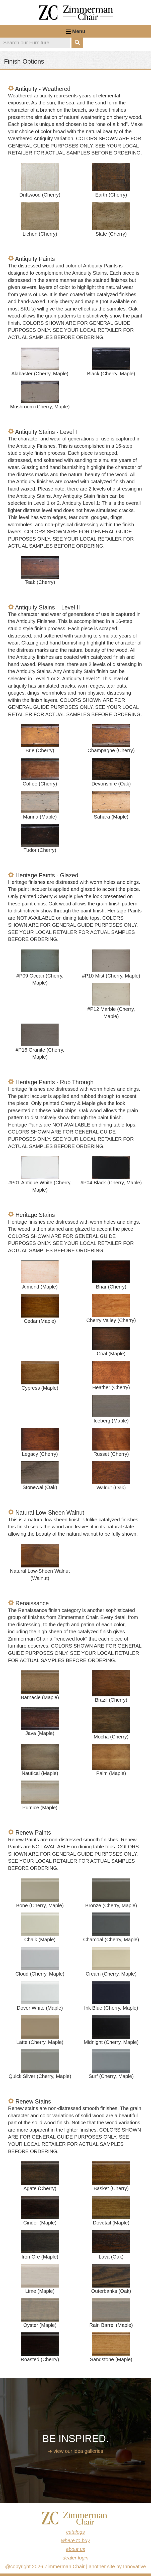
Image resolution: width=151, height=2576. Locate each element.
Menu (75, 33)
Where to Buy (75, 2540)
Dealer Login (75, 2557)
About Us (75, 2549)
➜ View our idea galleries (75, 2451)
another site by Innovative (117, 2566)
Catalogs (75, 2532)
